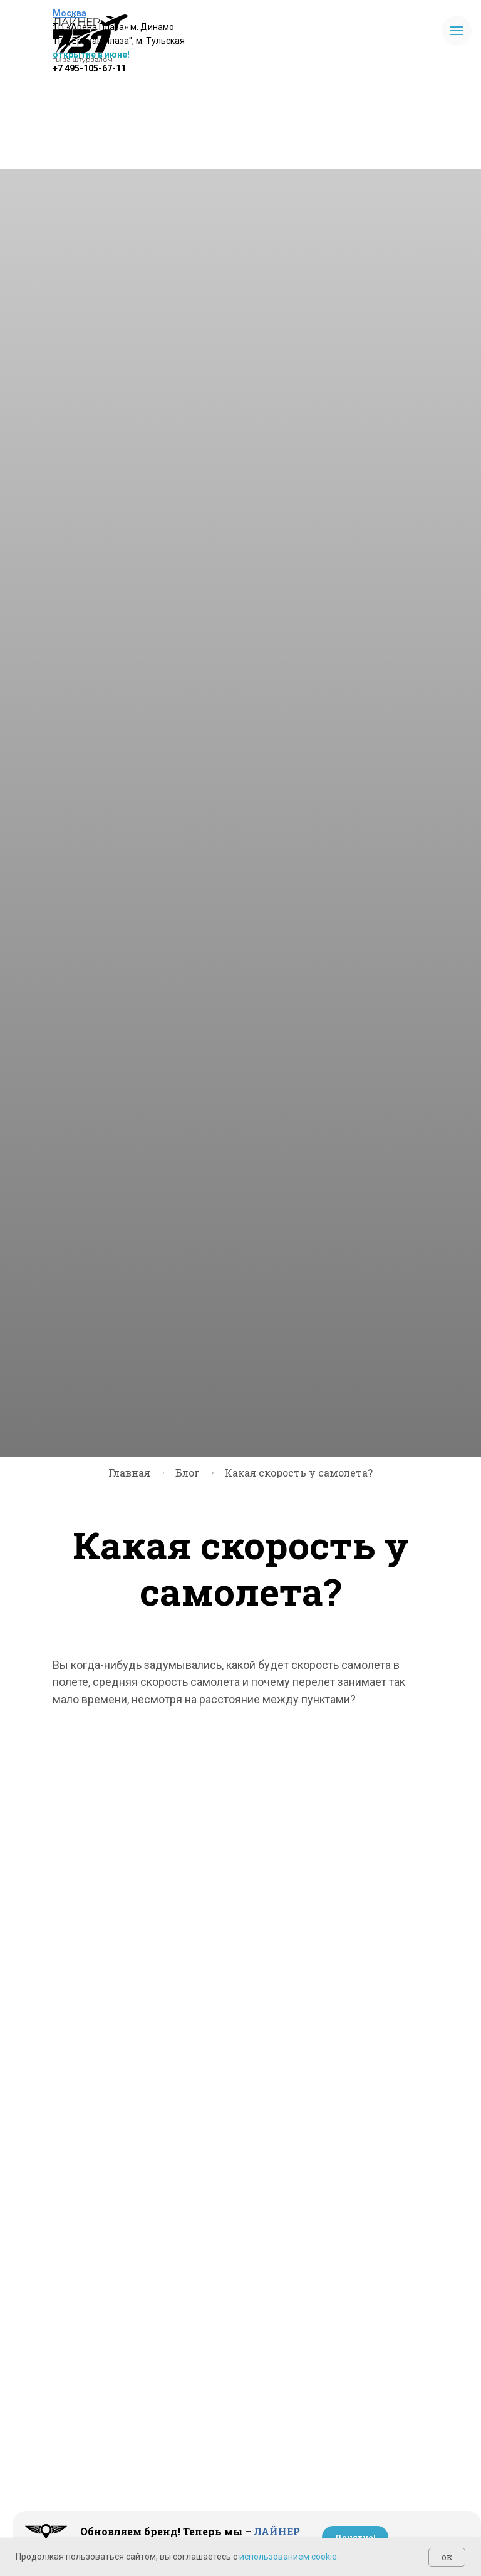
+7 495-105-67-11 (89, 68)
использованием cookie (288, 2557)
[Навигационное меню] (456, 30)
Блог (187, 1472)
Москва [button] (69, 13)
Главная (129, 1472)
